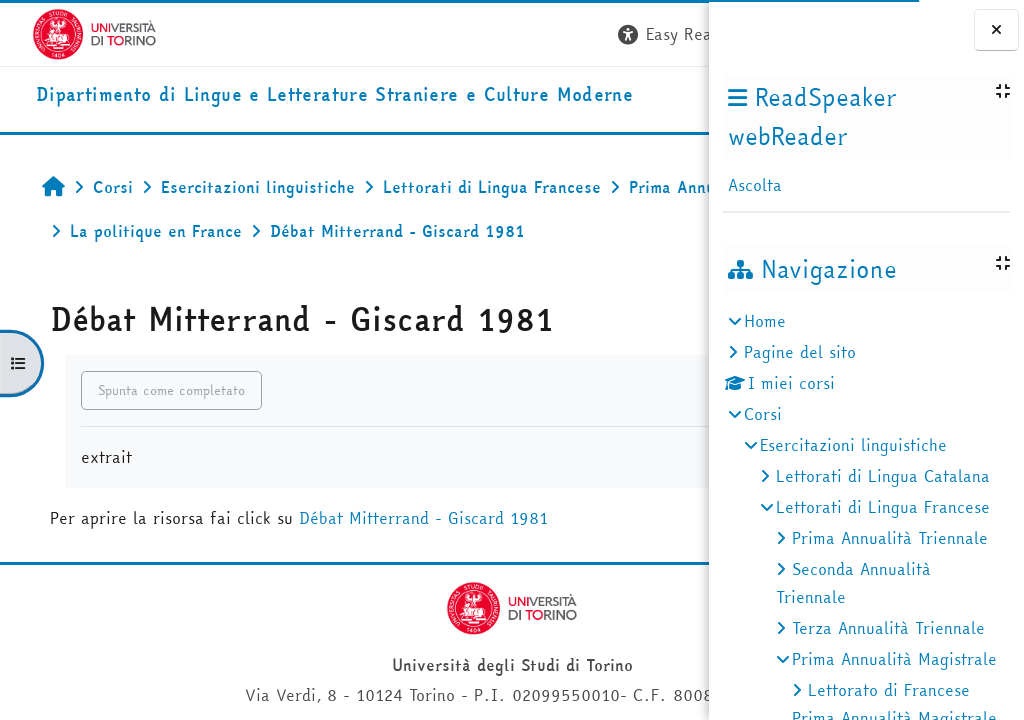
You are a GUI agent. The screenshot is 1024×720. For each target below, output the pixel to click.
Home (765, 321)
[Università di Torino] (62, 32)
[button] (407, 34)
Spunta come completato (149, 443)
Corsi (763, 414)
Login (672, 34)
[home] (236, 100)
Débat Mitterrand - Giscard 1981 (401, 571)
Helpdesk (587, 104)
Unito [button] (471, 104)
